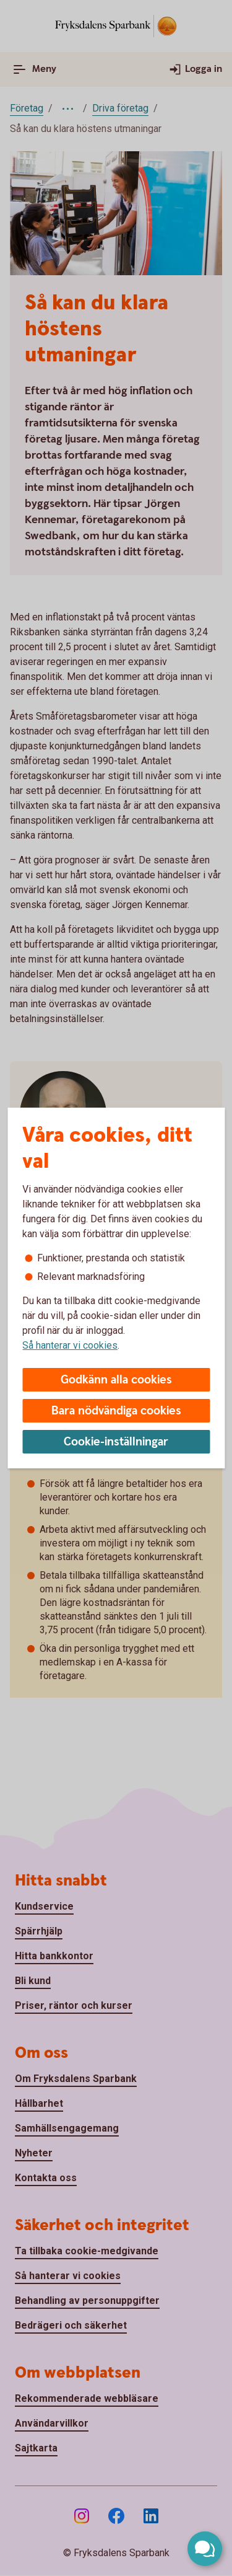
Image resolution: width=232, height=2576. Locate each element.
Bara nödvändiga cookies (116, 1411)
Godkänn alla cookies (116, 1380)
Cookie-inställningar (116, 1442)
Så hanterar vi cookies (70, 1345)
